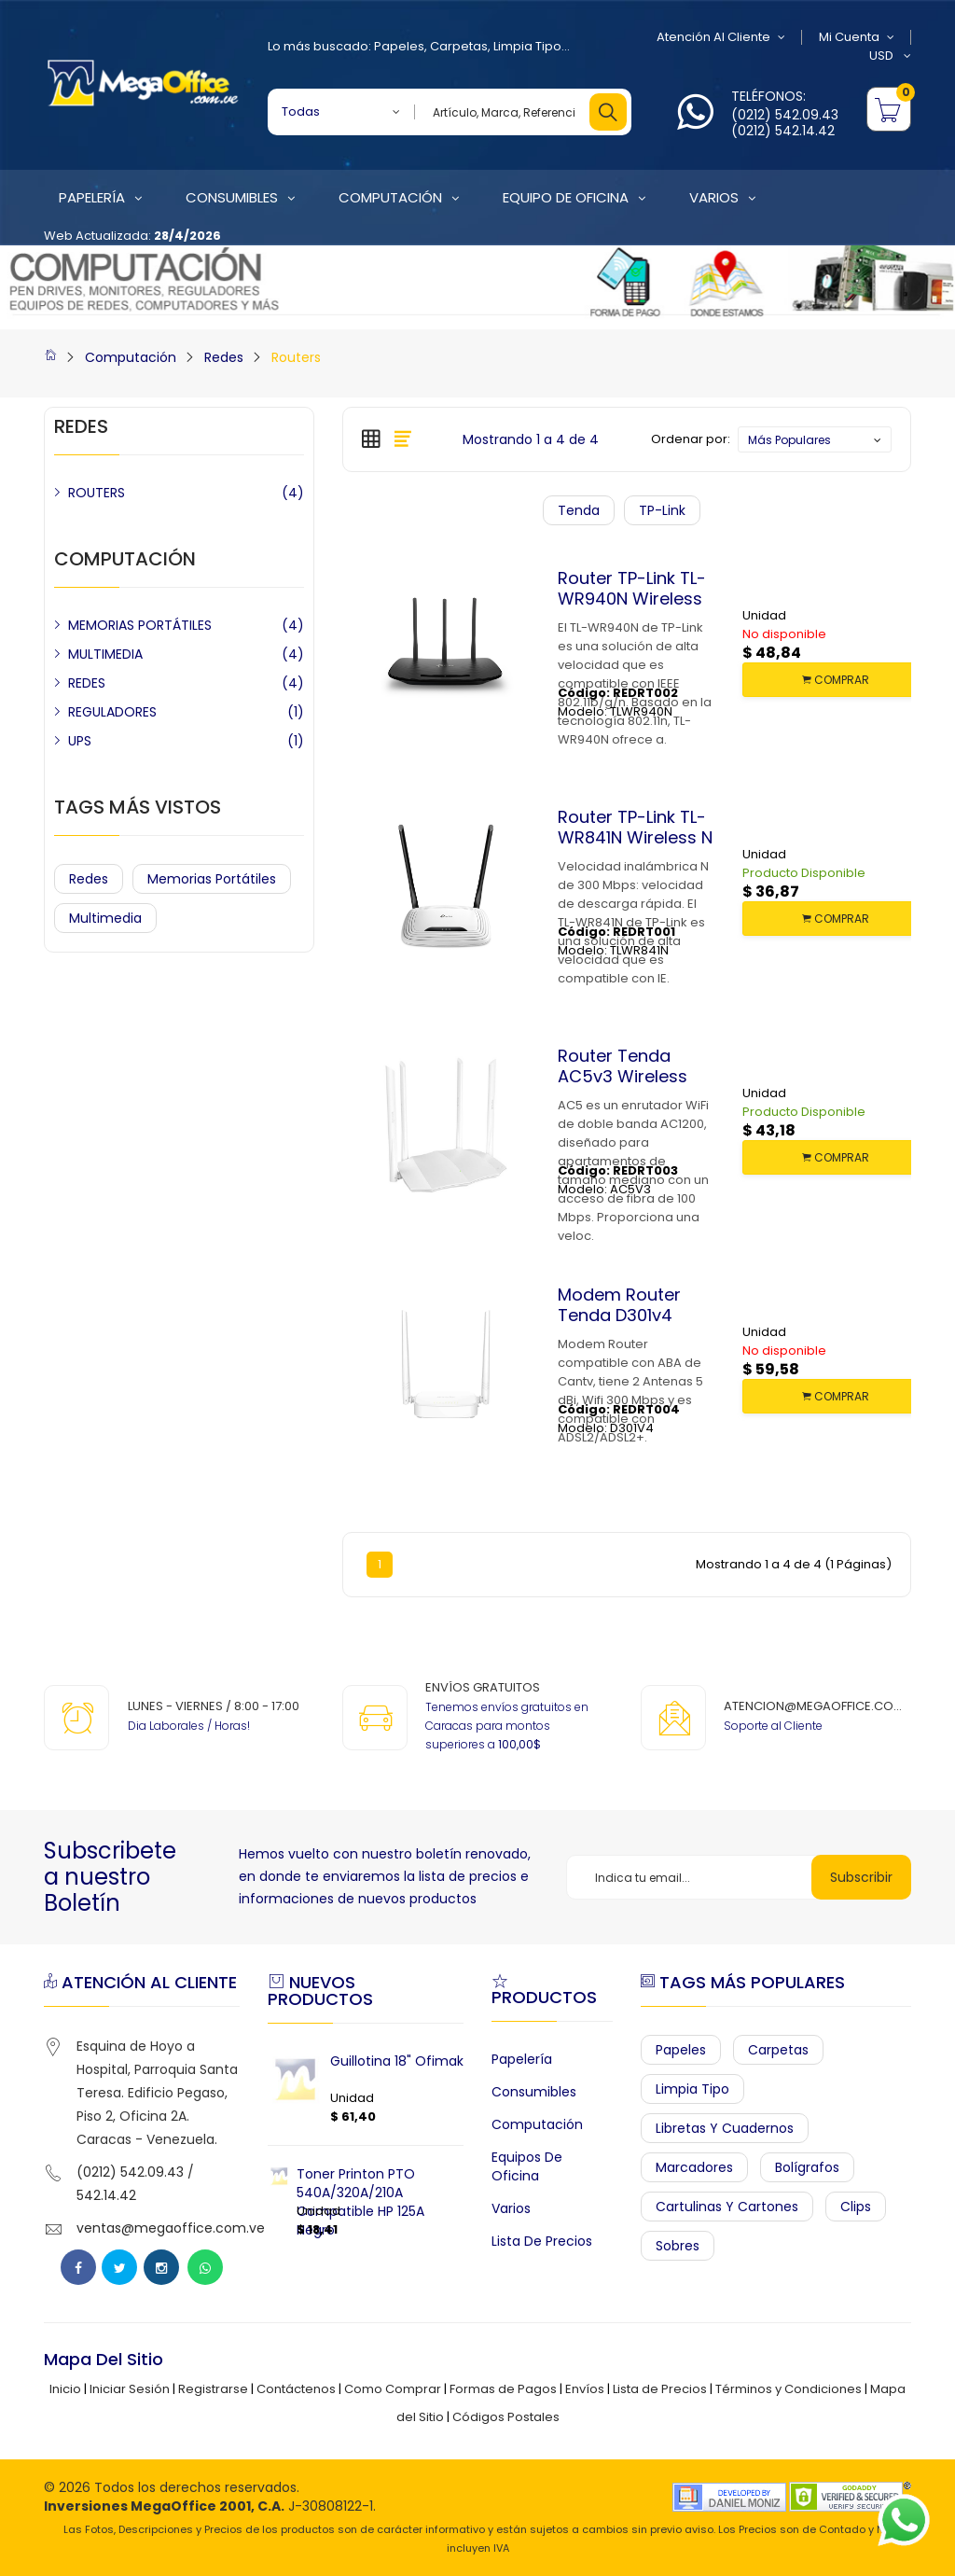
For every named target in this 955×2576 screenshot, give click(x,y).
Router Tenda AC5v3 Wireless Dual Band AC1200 (632, 1075)
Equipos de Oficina (526, 2166)
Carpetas (459, 46)
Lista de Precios (541, 2241)
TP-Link (662, 510)
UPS (79, 740)
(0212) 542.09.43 (784, 114)
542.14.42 (106, 2195)
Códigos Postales (506, 2417)
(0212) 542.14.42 (783, 130)
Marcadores (694, 2167)
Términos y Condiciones (788, 2389)
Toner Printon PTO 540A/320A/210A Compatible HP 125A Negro (360, 2202)
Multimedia (105, 918)
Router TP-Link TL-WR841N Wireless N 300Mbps (635, 837)
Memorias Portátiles (211, 879)
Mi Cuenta (856, 37)
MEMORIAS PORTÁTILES (140, 625)
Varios (511, 2208)
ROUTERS (96, 492)
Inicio (65, 2389)
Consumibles (533, 2091)
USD (890, 56)
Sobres (677, 2245)
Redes (223, 357)
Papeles (399, 46)
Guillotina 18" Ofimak (397, 2061)
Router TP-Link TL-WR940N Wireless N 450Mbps (632, 598)
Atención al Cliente (721, 37)
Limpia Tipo (527, 46)
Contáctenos (296, 2389)
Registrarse (213, 2389)
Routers (296, 357)
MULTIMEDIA (105, 654)
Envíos (584, 2389)
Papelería (521, 2059)
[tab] (371, 438)
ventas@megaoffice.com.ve (170, 2228)
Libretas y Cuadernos (725, 2128)
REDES (86, 683)
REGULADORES (112, 712)
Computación (130, 357)
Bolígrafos (807, 2167)
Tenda (579, 510)
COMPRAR (835, 680)
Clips (855, 2206)
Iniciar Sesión (130, 2389)
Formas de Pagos (503, 2389)
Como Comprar (392, 2389)
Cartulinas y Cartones (727, 2206)
